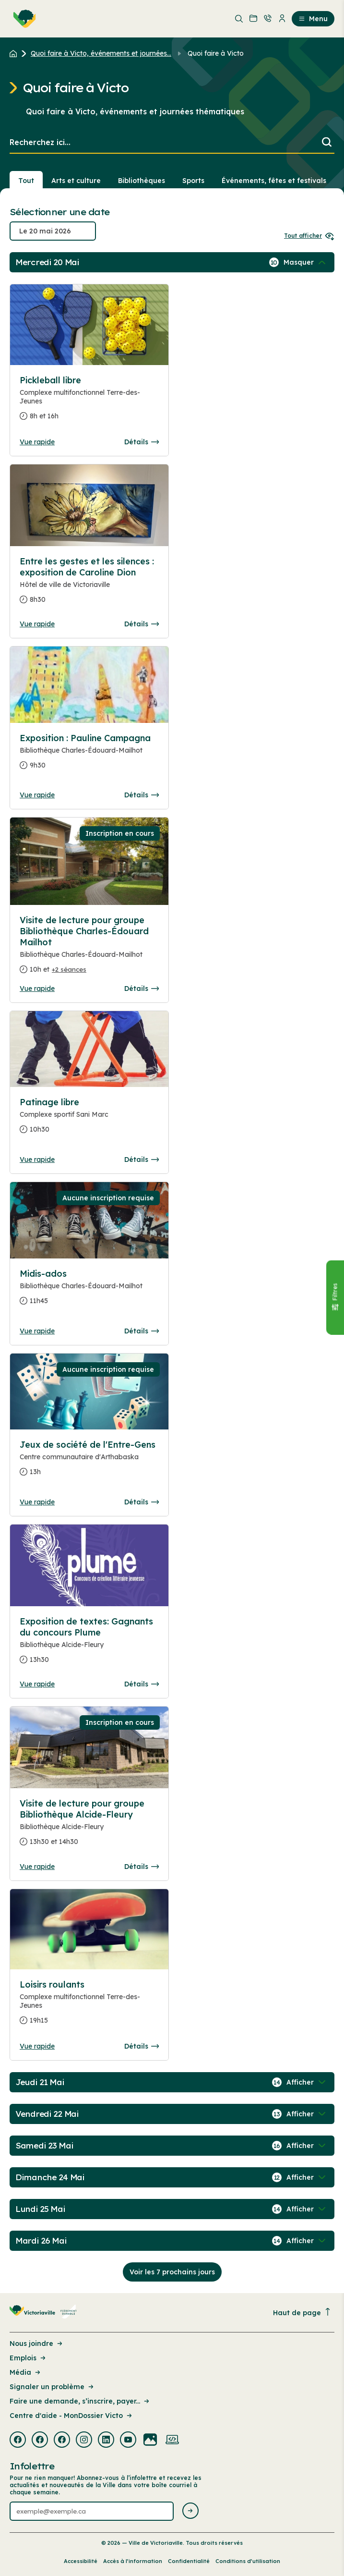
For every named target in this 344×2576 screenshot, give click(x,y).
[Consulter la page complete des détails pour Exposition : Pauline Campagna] (89, 756)
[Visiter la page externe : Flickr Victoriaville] (150, 2440)
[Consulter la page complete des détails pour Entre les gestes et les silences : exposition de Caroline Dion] (89, 584)
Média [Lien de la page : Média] (26, 2372)
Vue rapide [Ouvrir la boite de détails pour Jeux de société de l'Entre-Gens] (37, 1502)
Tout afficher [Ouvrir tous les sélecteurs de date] (309, 236)
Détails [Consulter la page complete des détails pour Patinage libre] (141, 1159)
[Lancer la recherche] (326, 143)
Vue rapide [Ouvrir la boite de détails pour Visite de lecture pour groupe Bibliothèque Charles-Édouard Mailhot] (37, 988)
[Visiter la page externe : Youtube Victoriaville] (128, 2440)
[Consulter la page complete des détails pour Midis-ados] (89, 1291)
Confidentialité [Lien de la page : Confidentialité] (189, 2561)
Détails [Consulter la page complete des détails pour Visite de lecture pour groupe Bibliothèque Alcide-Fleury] (141, 1866)
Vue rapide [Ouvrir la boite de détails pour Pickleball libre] (37, 442)
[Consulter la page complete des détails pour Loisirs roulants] (89, 2006)
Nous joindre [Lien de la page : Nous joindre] (37, 2343)
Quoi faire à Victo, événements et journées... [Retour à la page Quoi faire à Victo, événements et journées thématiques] (101, 53)
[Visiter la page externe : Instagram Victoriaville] (84, 2440)
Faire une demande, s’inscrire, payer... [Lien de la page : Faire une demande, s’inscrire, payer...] (80, 2401)
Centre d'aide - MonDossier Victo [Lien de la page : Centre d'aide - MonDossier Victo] (71, 2415)
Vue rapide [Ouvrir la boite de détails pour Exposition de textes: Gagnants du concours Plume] (37, 1684)
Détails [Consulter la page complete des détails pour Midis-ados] (141, 1331)
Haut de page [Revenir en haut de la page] (302, 2312)
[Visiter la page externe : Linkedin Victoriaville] (106, 2440)
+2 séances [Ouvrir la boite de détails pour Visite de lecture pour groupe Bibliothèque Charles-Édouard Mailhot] (69, 969)
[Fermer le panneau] (335, 1297)
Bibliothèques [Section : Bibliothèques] (141, 180)
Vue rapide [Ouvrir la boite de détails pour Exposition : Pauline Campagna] (37, 795)
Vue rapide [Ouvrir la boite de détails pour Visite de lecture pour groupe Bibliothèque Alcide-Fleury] (37, 1866)
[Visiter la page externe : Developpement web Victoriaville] (172, 2440)
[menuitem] (23, 19)
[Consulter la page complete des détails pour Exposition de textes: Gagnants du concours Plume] (89, 1644)
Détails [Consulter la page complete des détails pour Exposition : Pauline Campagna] (141, 795)
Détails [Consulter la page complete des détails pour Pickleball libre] (141, 442)
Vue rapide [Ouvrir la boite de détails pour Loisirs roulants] (37, 2046)
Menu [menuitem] (313, 18)
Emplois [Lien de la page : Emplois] (28, 2358)
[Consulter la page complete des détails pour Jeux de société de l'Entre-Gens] (89, 1462)
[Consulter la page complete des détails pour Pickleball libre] (89, 402)
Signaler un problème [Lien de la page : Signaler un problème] (52, 2386)
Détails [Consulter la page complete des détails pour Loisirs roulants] (141, 2046)
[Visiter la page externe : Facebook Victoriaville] (18, 2440)
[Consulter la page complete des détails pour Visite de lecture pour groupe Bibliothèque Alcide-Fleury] (89, 1826)
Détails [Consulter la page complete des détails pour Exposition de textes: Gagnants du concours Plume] (141, 1684)
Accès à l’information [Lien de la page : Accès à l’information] (132, 2561)
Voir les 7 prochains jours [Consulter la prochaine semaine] (172, 2272)
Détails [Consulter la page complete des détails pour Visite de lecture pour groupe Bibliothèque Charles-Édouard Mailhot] (141, 988)
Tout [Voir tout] (26, 180)
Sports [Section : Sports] (193, 180)
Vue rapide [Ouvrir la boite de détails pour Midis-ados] (37, 1331)
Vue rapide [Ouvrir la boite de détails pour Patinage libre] (37, 1159)
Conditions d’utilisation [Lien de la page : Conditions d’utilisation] (247, 2561)
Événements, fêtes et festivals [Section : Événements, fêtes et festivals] (274, 180)
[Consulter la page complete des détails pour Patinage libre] (89, 1120)
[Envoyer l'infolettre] (190, 2511)
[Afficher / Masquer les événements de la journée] (306, 262)
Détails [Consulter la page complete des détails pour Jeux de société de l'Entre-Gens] (141, 1502)
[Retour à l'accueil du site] (16, 53)
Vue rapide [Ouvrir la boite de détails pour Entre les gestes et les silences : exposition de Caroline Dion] (37, 624)
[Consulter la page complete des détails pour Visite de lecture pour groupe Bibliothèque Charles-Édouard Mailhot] (89, 949)
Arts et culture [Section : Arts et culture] (76, 180)
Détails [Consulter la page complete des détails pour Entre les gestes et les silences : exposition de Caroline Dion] (141, 624)
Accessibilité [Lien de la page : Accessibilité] (80, 2561)
